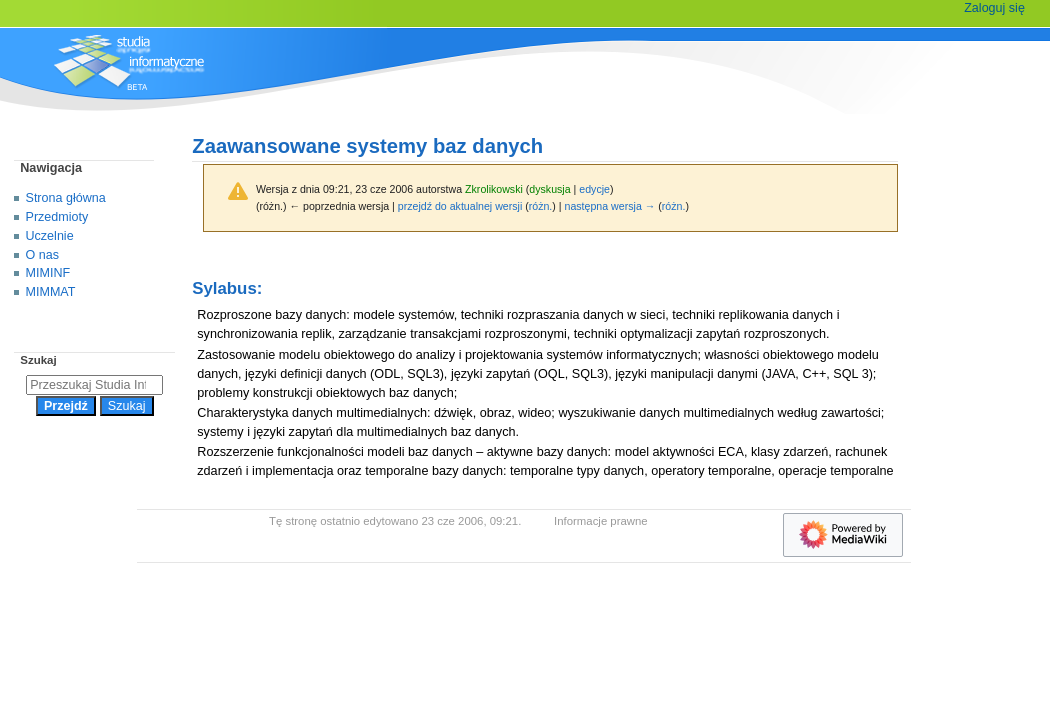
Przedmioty (57, 217)
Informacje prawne (601, 521)
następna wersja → (610, 206)
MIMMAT (51, 292)
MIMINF (48, 273)
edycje (594, 189)
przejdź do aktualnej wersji (460, 206)
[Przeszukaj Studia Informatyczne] (94, 385)
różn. (541, 206)
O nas (42, 255)
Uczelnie (50, 236)
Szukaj (38, 360)
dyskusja (549, 189)
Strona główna (66, 198)
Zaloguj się (994, 8)
